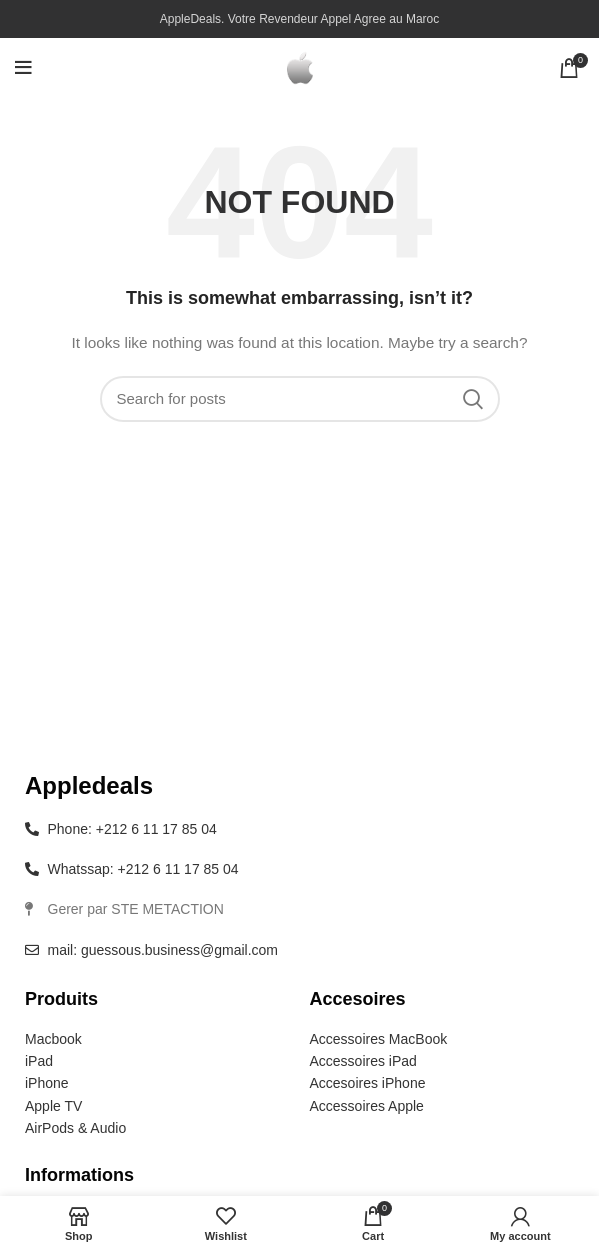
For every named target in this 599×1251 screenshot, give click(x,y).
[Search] (300, 399)
